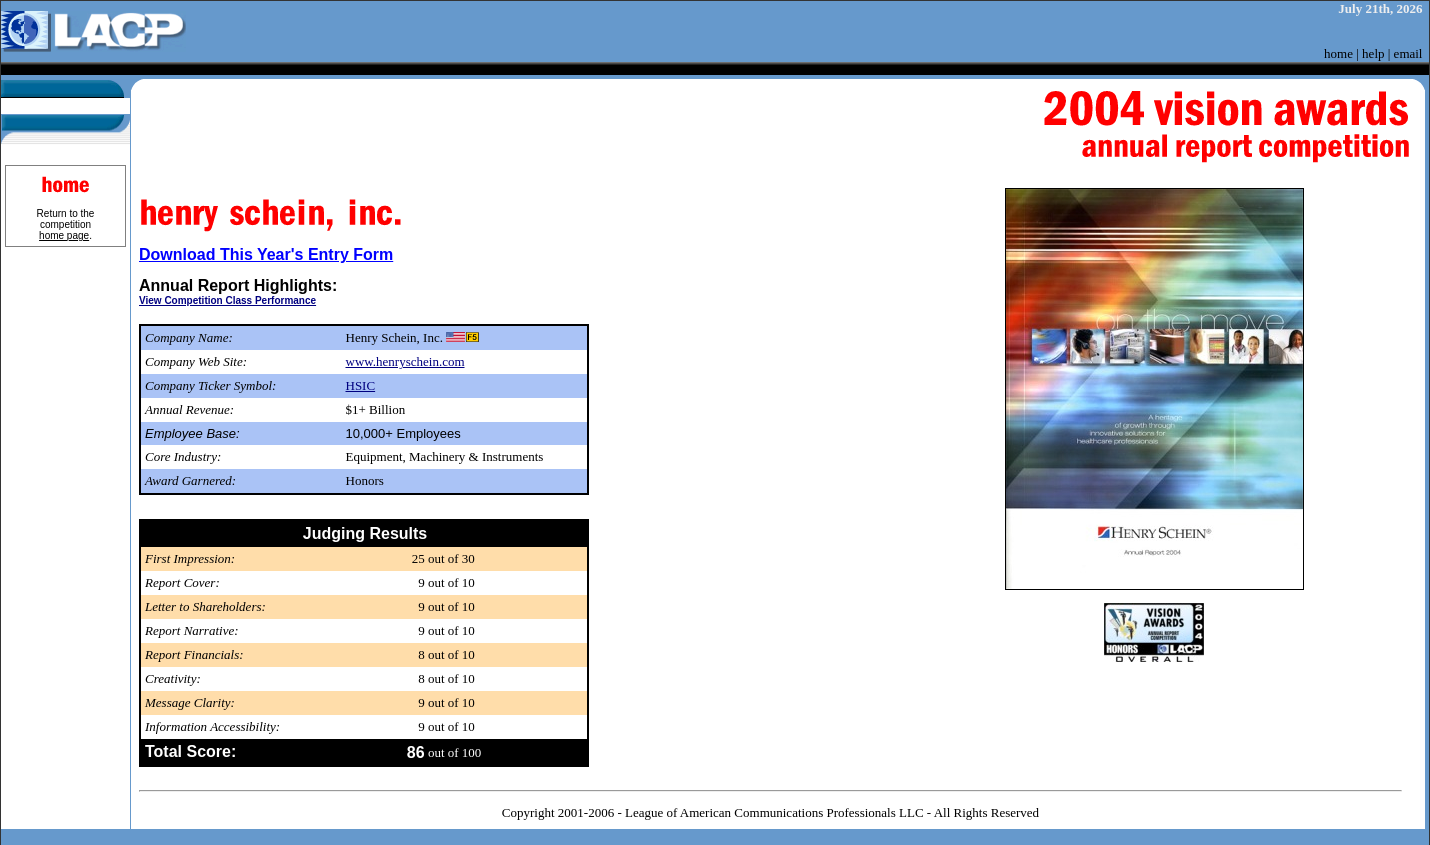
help (1373, 53)
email (1408, 53)
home (1338, 53)
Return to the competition (66, 224)
